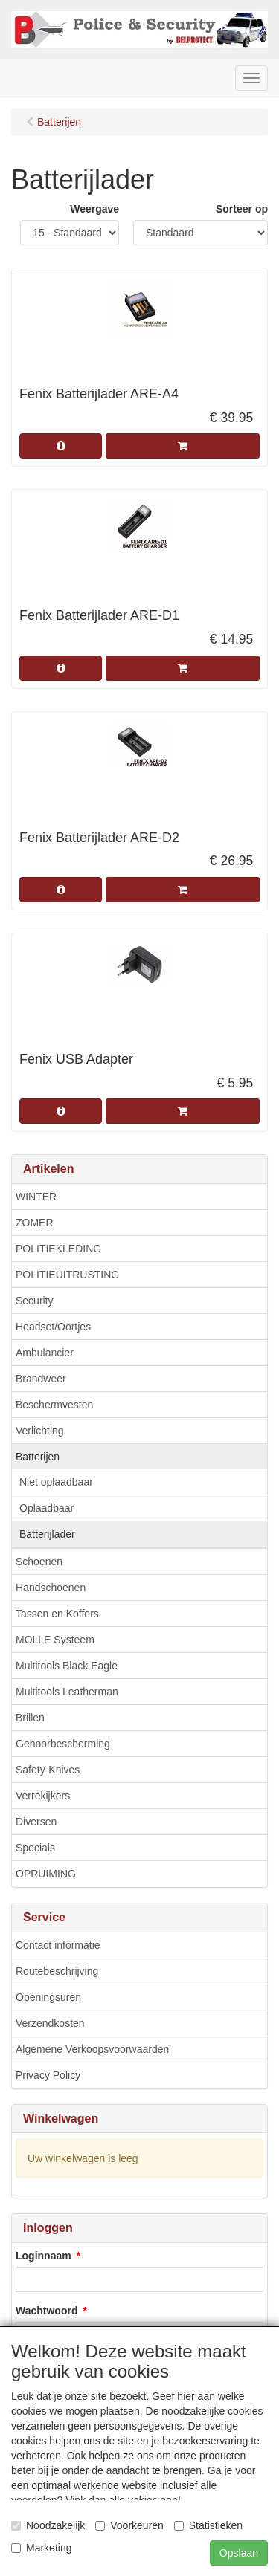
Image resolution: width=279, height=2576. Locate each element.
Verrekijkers (43, 1796)
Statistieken (208, 2525)
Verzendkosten (50, 2023)
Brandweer (41, 1379)
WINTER (36, 1197)
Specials (35, 1848)
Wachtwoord (46, 2311)
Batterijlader (47, 1534)
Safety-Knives (48, 1770)
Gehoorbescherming (63, 1744)
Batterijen (38, 1457)
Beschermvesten (54, 1405)
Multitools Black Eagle (67, 1666)
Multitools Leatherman (67, 1692)
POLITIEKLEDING (58, 1249)
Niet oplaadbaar (56, 1482)
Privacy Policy (48, 2075)
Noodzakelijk (48, 2525)
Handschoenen (51, 1587)
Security (35, 1301)
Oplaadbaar (46, 1508)
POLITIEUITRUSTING (67, 1275)
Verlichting (40, 1431)
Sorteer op (242, 209)
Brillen (30, 1718)
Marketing (41, 2548)
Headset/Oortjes (53, 1327)
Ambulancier (45, 1353)
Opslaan (238, 2553)
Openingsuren (48, 1997)
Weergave (94, 209)
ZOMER (35, 1223)
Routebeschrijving (57, 1971)
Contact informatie (58, 1945)
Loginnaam (43, 2256)
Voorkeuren (129, 2525)
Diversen (36, 1822)
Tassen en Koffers (57, 1613)
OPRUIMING (46, 1874)
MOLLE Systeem (55, 1639)
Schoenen (39, 1561)
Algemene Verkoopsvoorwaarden (92, 2049)
